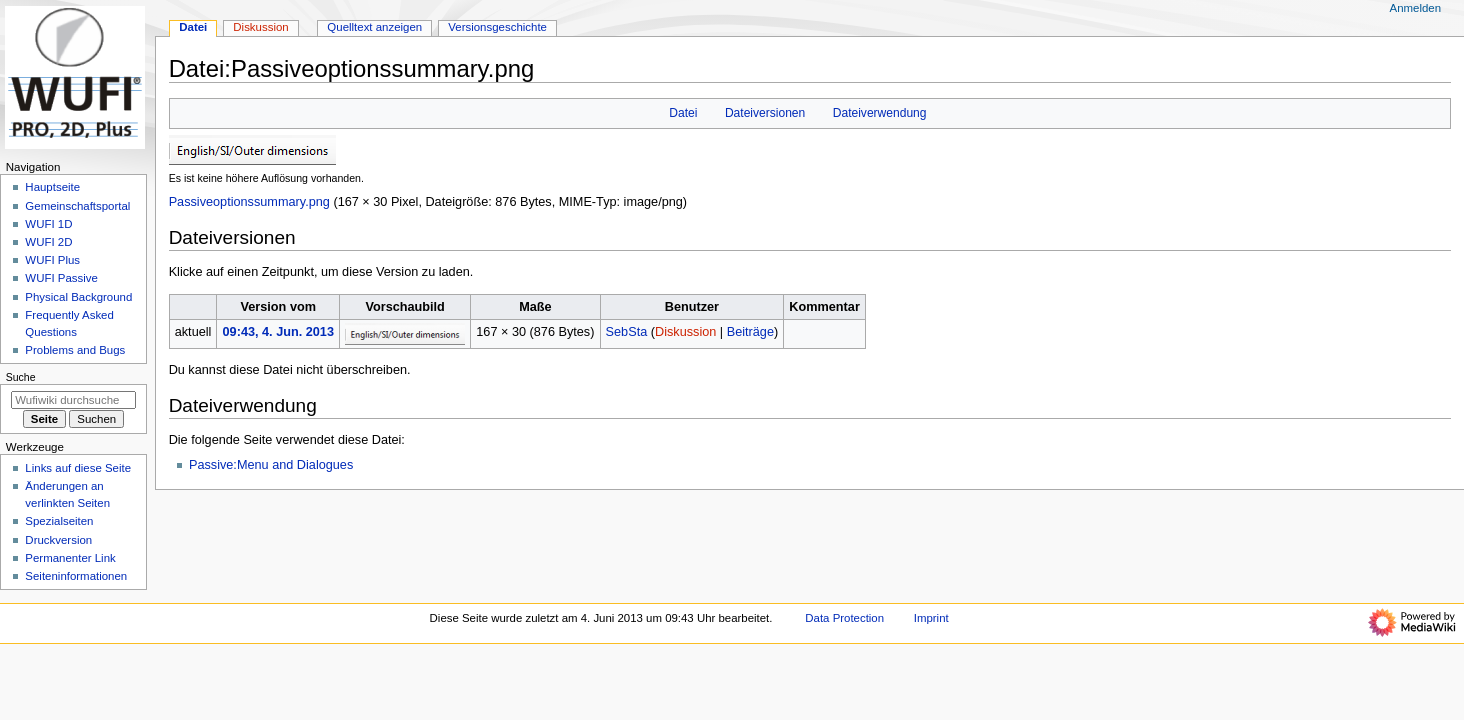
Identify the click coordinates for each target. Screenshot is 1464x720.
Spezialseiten (59, 521)
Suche (21, 377)
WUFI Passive (61, 278)
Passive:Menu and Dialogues (271, 465)
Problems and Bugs (75, 350)
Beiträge (750, 332)
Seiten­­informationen (76, 576)
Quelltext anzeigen (374, 27)
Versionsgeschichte (497, 27)
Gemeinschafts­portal (77, 206)
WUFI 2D (48, 242)
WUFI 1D (48, 224)
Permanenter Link (70, 558)
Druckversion (58, 540)
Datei (683, 113)
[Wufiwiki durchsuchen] (73, 400)
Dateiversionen (765, 113)
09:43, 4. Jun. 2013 (278, 332)
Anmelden (1416, 8)
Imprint (931, 618)
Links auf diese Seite (78, 468)
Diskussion (685, 332)
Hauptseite (52, 187)
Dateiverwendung (880, 113)
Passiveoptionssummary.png (249, 202)
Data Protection (844, 618)
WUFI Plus (52, 260)
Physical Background (78, 297)
